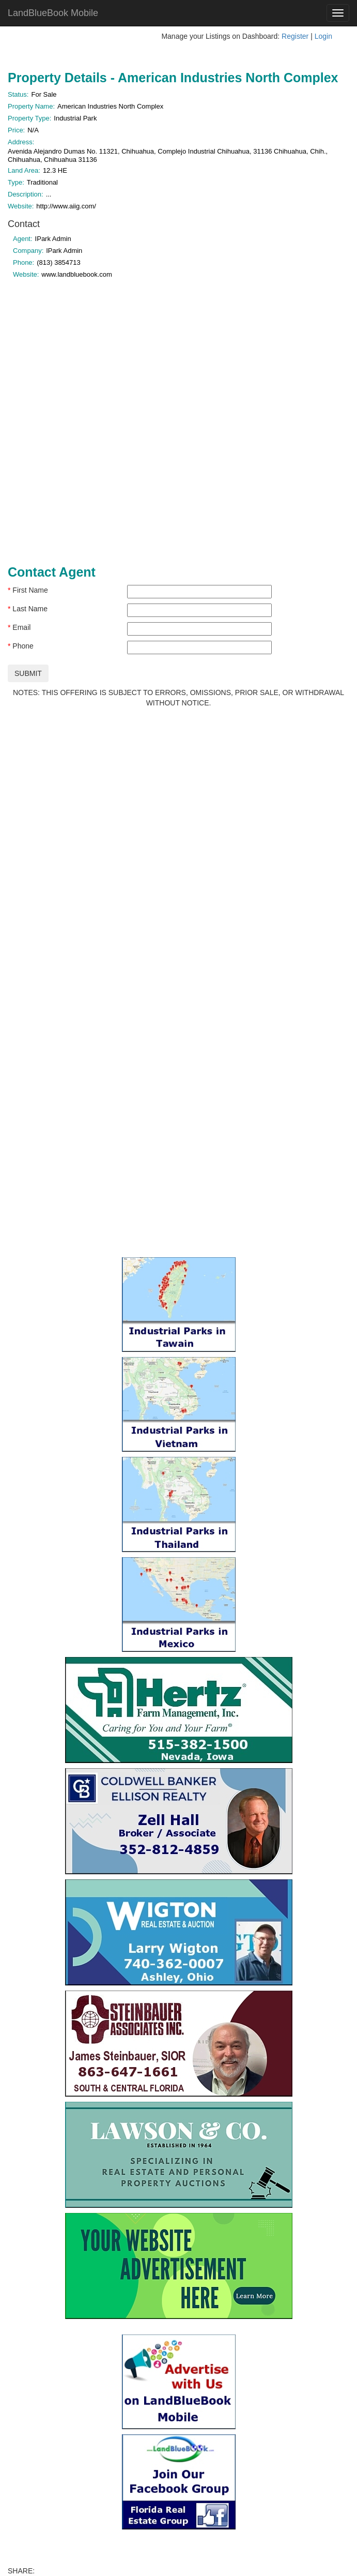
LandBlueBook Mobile (53, 13)
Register (295, 36)
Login (323, 36)
